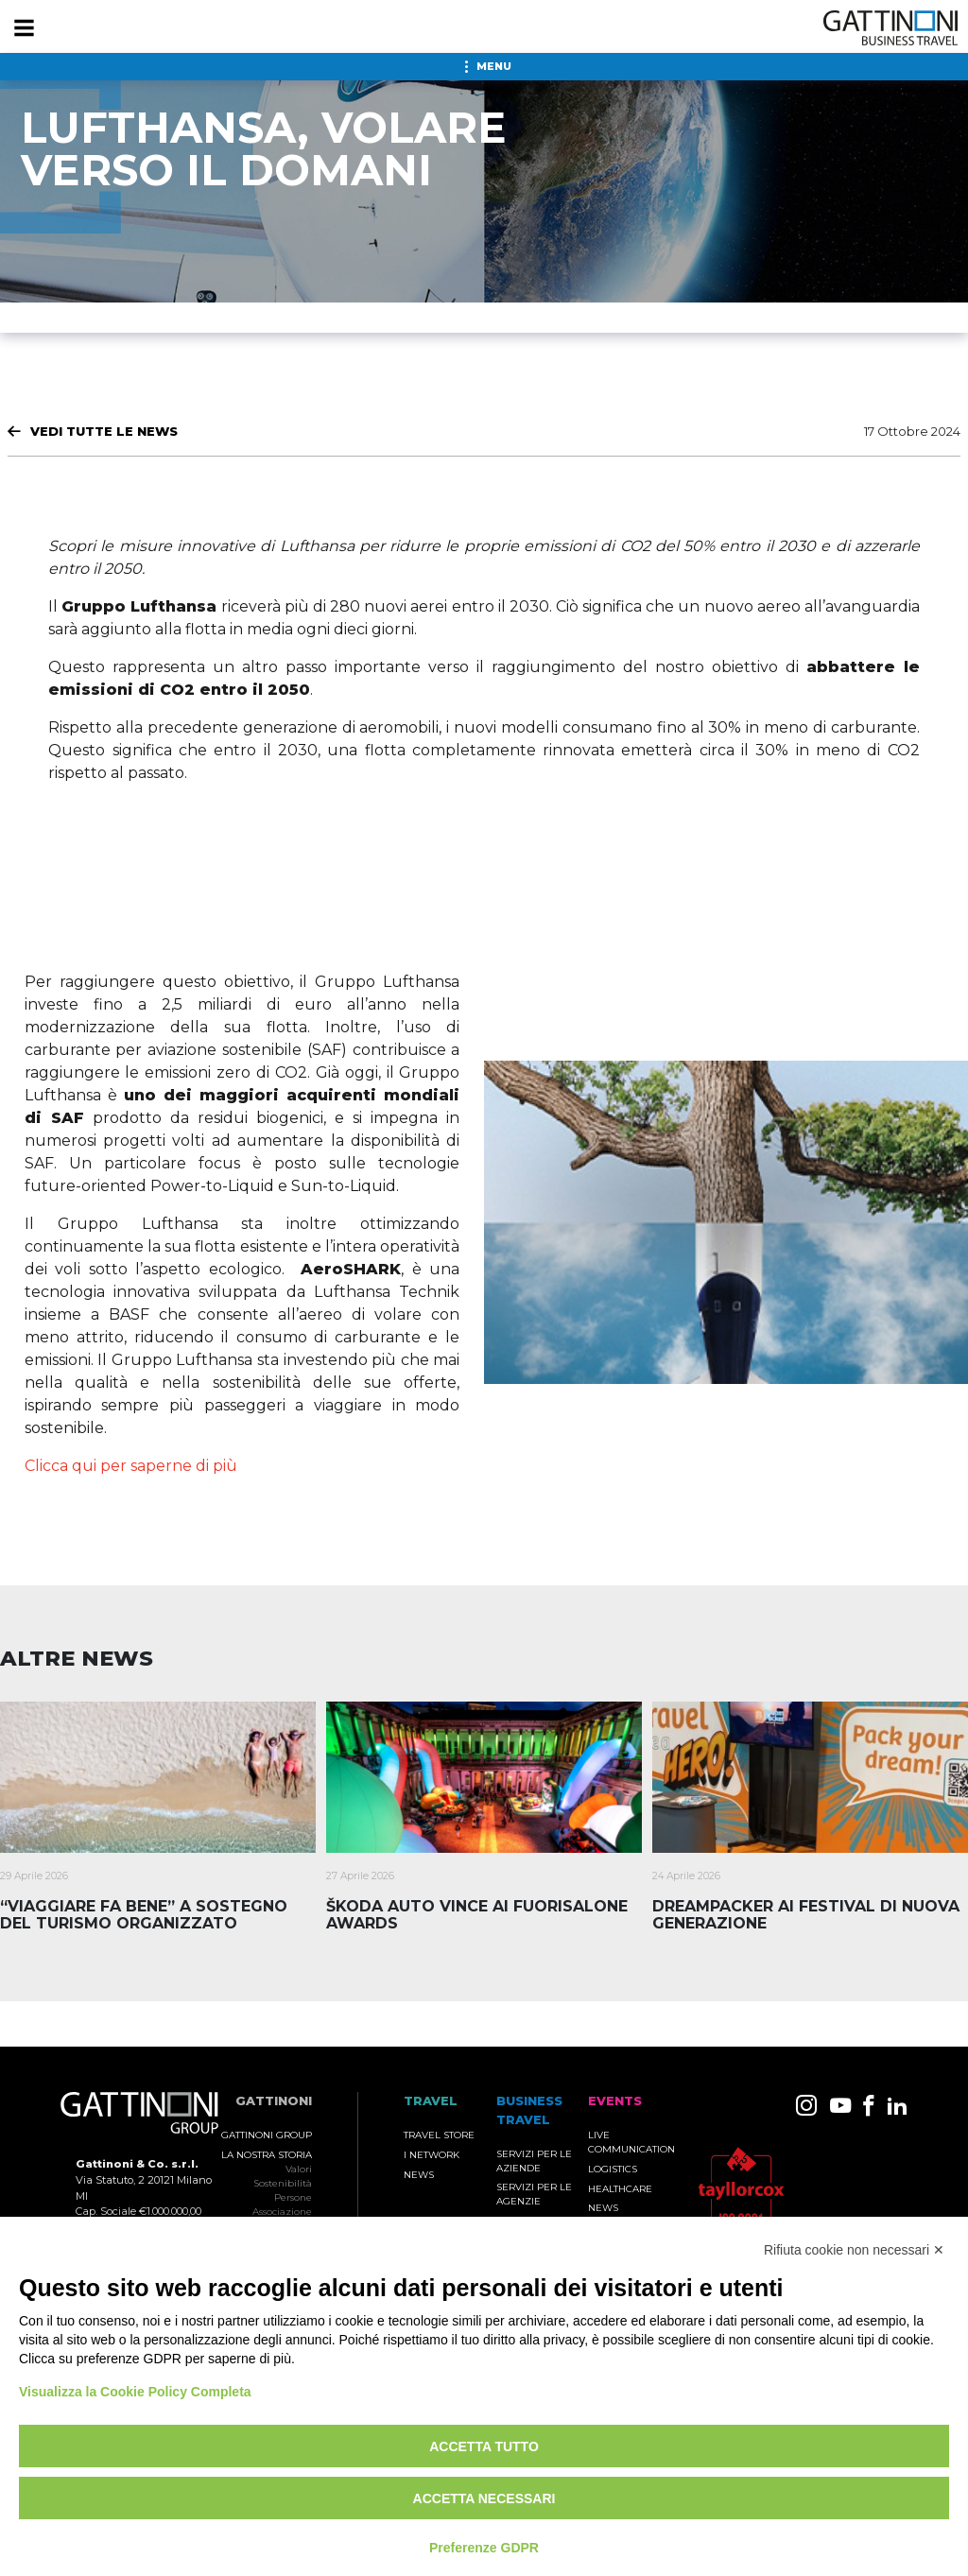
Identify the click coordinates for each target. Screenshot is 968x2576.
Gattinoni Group (266, 2135)
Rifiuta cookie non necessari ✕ (854, 2249)
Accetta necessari (484, 2498)
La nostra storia (266, 2155)
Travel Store (439, 2135)
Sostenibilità (282, 2183)
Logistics (612, 2169)
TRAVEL (431, 2101)
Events (615, 2101)
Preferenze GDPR (484, 2547)
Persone (293, 2197)
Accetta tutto (484, 2446)
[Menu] (23, 28)
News (419, 2175)
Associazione (282, 2211)
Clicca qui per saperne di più (131, 1466)
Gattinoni (273, 2101)
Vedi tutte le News (104, 431)
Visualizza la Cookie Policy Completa (135, 2391)
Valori (298, 2169)
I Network (431, 2155)
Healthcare (620, 2189)
